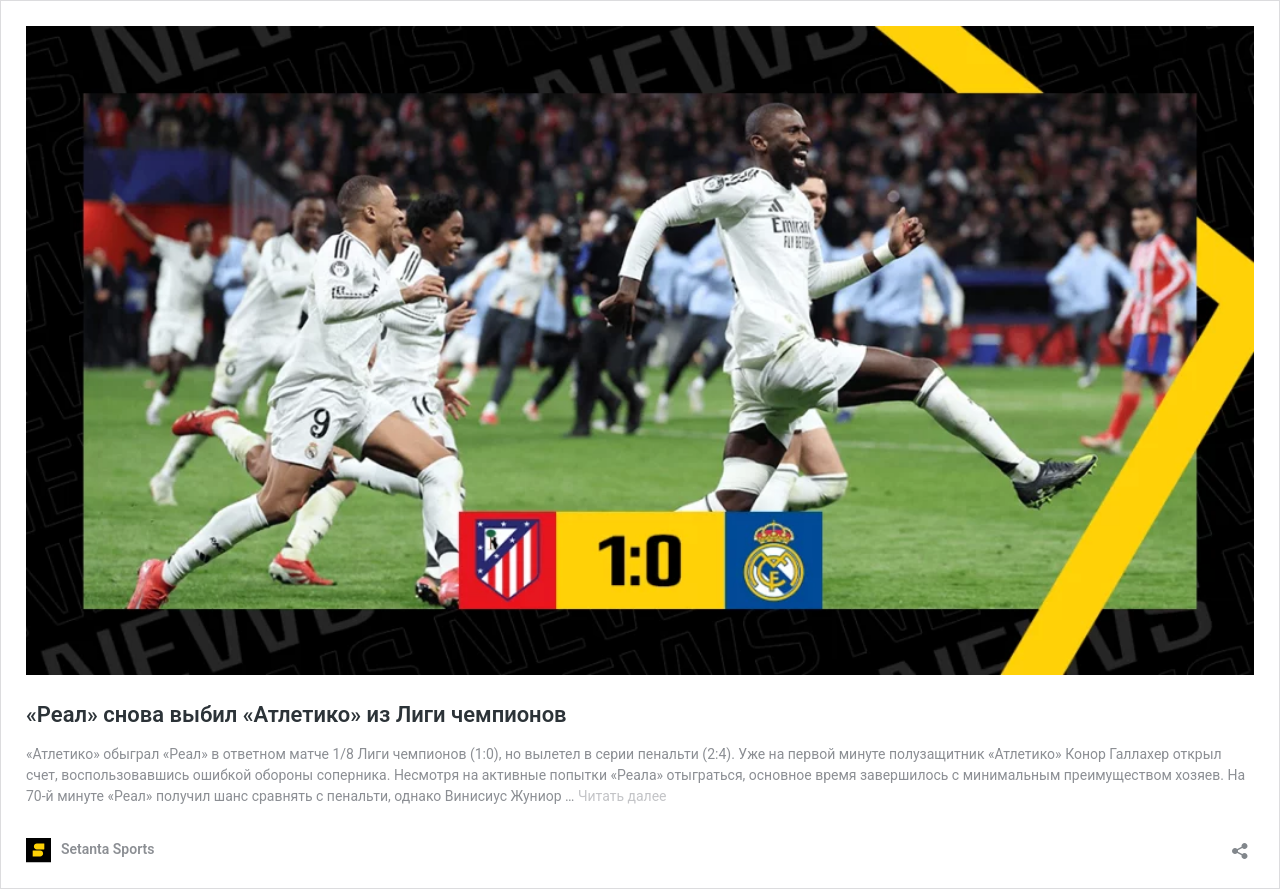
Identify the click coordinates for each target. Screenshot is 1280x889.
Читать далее (622, 796)
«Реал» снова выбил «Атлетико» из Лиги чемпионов (296, 714)
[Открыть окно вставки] (1240, 844)
